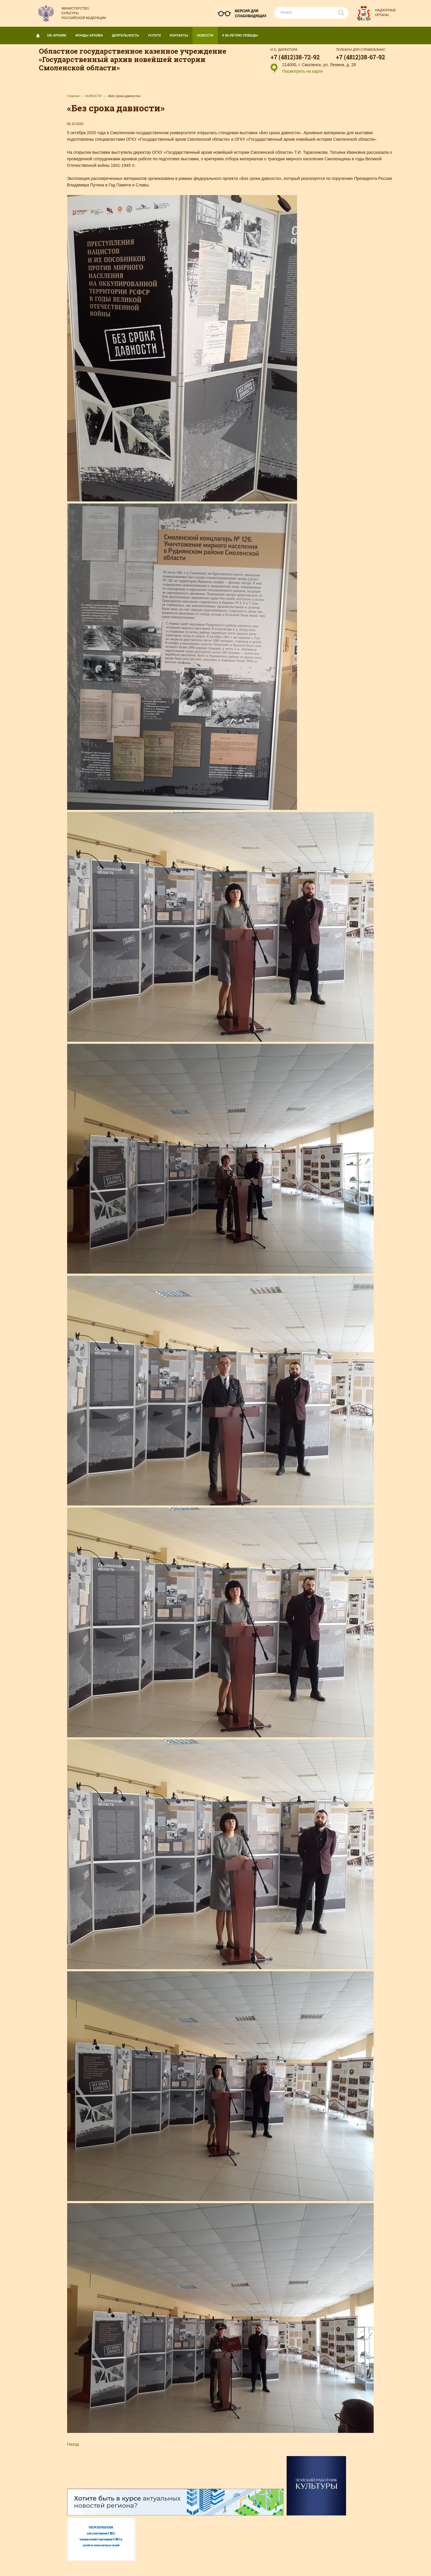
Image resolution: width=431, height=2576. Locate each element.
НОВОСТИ (207, 34)
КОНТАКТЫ (181, 34)
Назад (73, 2444)
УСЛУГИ (156, 34)
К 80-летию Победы (240, 35)
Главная (73, 96)
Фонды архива (91, 34)
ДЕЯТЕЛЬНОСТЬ (127, 34)
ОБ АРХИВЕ (59, 34)
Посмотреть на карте (302, 71)
